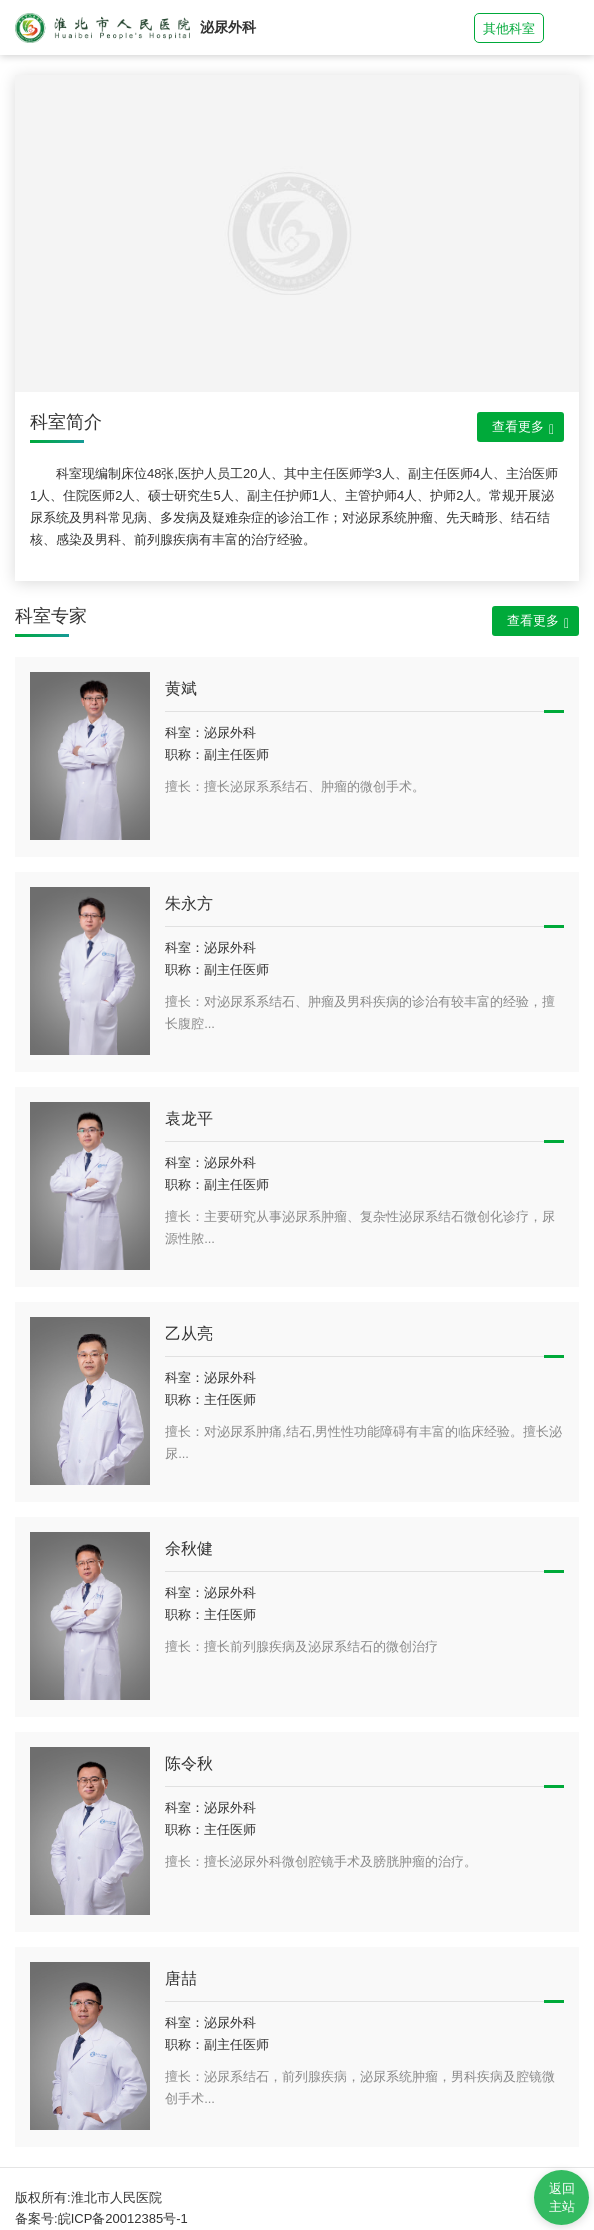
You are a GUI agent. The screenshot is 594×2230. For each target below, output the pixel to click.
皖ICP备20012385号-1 (123, 2218)
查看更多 (523, 427)
